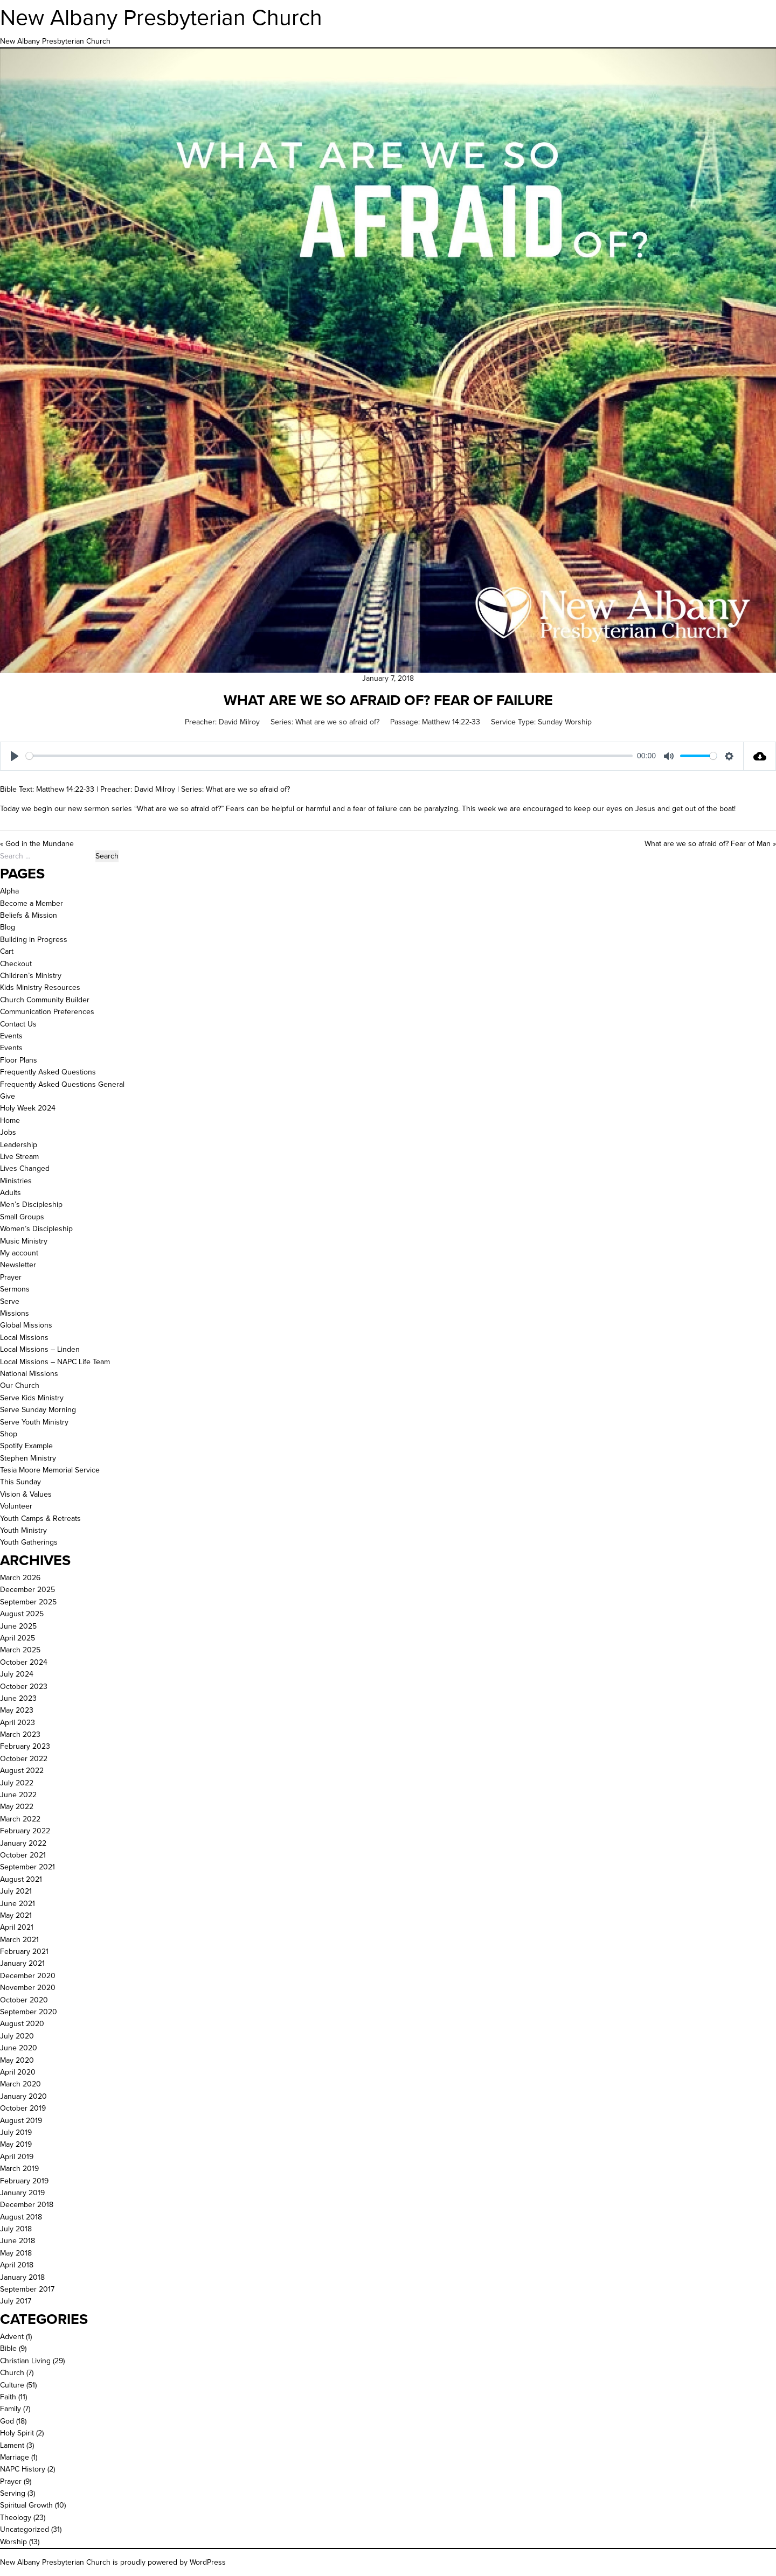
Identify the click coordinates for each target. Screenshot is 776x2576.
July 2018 (16, 2229)
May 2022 (16, 1806)
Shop (8, 1434)
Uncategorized (24, 2529)
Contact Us (18, 1024)
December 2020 (28, 1975)
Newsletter (18, 1264)
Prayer (11, 1277)
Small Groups (22, 1217)
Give (7, 1096)
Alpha (9, 891)
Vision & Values (26, 1494)
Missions (14, 1313)
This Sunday (20, 1482)
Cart (6, 951)
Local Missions (24, 1337)
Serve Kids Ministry (32, 1398)
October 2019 (23, 2108)
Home (10, 1120)
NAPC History (22, 2469)
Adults (10, 1192)
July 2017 (15, 2301)
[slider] (329, 756)
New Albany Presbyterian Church (161, 17)
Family (10, 2408)
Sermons (15, 1289)
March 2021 (19, 1939)
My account (19, 1253)
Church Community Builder (44, 1000)
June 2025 (18, 1626)
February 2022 (25, 1831)
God (7, 2421)
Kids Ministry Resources (40, 987)
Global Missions (26, 1325)
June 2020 (18, 2048)
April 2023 (17, 1722)
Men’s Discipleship (31, 1204)
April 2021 (16, 1927)
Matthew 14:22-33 (451, 722)
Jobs (8, 1132)
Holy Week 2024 (28, 1108)
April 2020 (18, 2072)
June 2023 (18, 1698)
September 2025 (28, 1602)
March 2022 (20, 1819)
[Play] (14, 756)
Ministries (16, 1180)
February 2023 (25, 1746)
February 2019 (24, 2181)
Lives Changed (25, 1168)
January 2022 (23, 1843)
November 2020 (28, 1987)
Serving (12, 2493)
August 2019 (21, 2120)
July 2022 (16, 1783)
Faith (8, 2397)
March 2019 (19, 2168)
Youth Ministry (23, 1530)
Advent (12, 2336)
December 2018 (26, 2204)
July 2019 (16, 2132)
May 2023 (16, 1710)
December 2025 (27, 1589)
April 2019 (16, 2156)
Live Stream (19, 1156)
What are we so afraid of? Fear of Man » (710, 843)
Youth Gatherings (29, 1542)
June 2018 (17, 2240)
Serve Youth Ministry (34, 1422)
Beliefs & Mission (28, 915)
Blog (7, 927)
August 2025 (22, 1613)
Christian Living (25, 2360)
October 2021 (23, 1855)
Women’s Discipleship (36, 1228)
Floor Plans (18, 1060)
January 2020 (23, 2096)
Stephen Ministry (28, 1458)
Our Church (19, 1385)
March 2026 (20, 1577)
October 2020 (24, 2000)
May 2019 (16, 2144)
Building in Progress (33, 939)
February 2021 (24, 1951)
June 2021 (17, 1903)
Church (12, 2372)
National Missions (29, 1373)
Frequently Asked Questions (48, 1072)
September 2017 (27, 2289)
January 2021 (22, 1963)
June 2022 (18, 1794)
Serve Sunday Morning (38, 1409)
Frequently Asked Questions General (62, 1084)
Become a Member (31, 903)
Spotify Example (26, 1445)
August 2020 (22, 2023)
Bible (8, 2348)
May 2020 (17, 2060)
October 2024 (23, 1662)
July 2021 (16, 1891)
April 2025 (17, 1638)
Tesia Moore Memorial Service (50, 1470)
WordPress (208, 2562)
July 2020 (17, 2036)
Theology (15, 2517)
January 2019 (22, 2192)
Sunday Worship (565, 722)
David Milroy (239, 722)
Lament (12, 2445)
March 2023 (20, 1734)
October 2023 (23, 1686)
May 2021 (16, 1915)
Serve (9, 1301)
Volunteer (16, 1506)
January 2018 (22, 2277)
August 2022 (22, 1770)
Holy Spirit (17, 2433)
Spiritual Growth (26, 2505)
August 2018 (21, 2217)
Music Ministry (23, 1241)
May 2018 (16, 2253)
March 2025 (20, 1650)
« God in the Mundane (37, 843)
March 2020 (20, 2084)
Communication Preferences (47, 1011)
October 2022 (23, 1758)
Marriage (14, 2457)
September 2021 (27, 1867)
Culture (12, 2385)
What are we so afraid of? (337, 722)
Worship (13, 2541)
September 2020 (28, 2011)
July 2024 (16, 1674)
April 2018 (16, 2265)
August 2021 (21, 1879)
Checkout (16, 963)
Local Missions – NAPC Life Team (55, 1361)
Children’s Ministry (30, 975)
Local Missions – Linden (40, 1349)
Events (11, 1036)
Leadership (18, 1144)
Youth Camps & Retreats (40, 1518)
